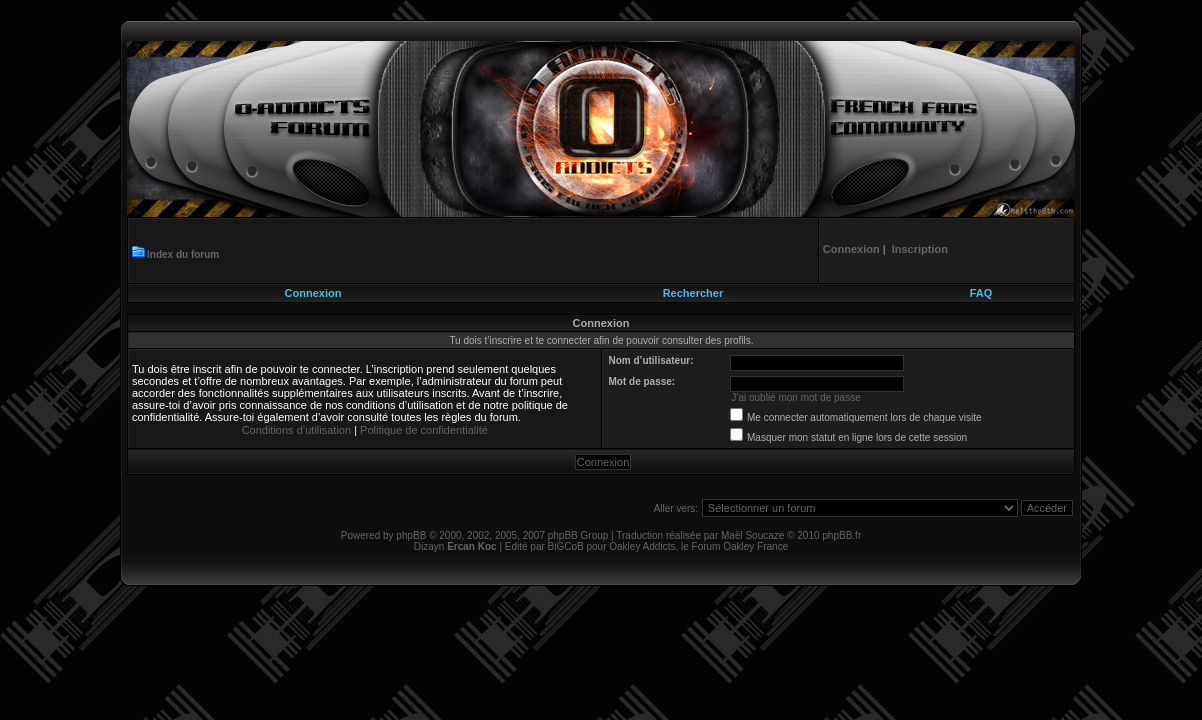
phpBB (411, 535)
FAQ (981, 293)
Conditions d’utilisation (296, 430)
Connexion (313, 293)
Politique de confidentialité (424, 430)
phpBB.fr (841, 535)
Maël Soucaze (752, 535)
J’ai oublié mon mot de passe (796, 397)
